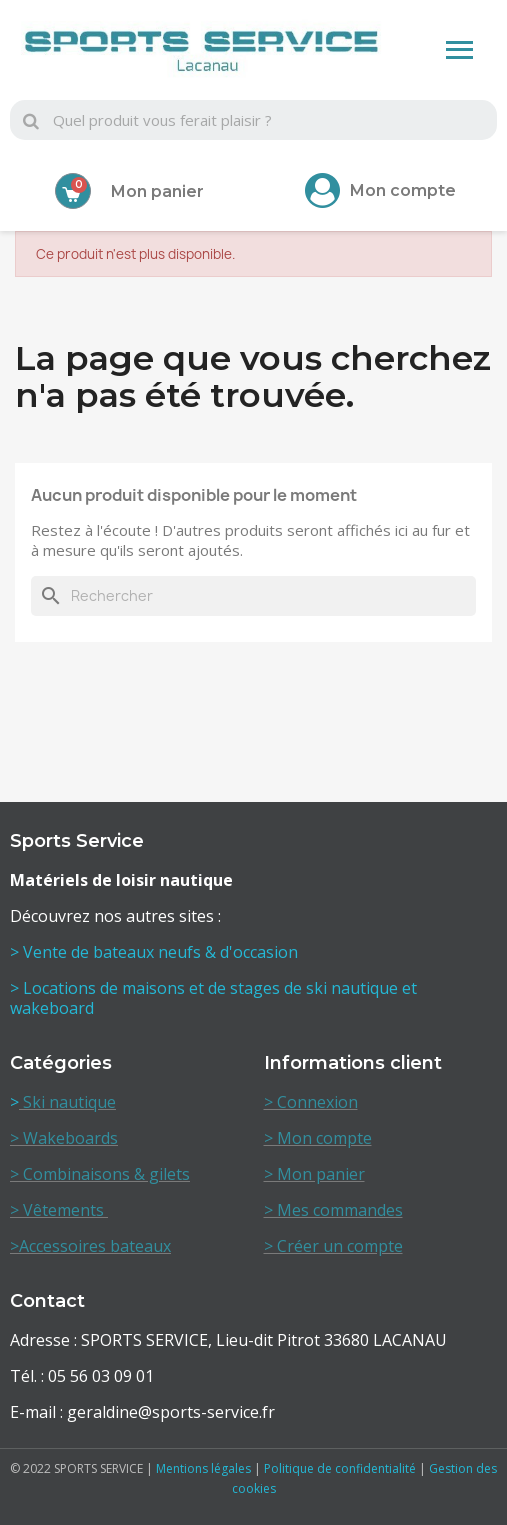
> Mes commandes (333, 1210)
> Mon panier (314, 1174)
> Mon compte (318, 1138)
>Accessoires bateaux (90, 1246)
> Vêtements (59, 1210)
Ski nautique (67, 1102)
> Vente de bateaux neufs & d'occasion (156, 952)
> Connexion (311, 1102)
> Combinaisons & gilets (100, 1174)
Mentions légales (203, 1468)
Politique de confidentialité (340, 1468)
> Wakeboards (64, 1138)
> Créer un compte (333, 1246)
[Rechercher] (253, 596)
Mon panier (157, 191)
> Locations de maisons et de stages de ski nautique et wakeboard (213, 998)
